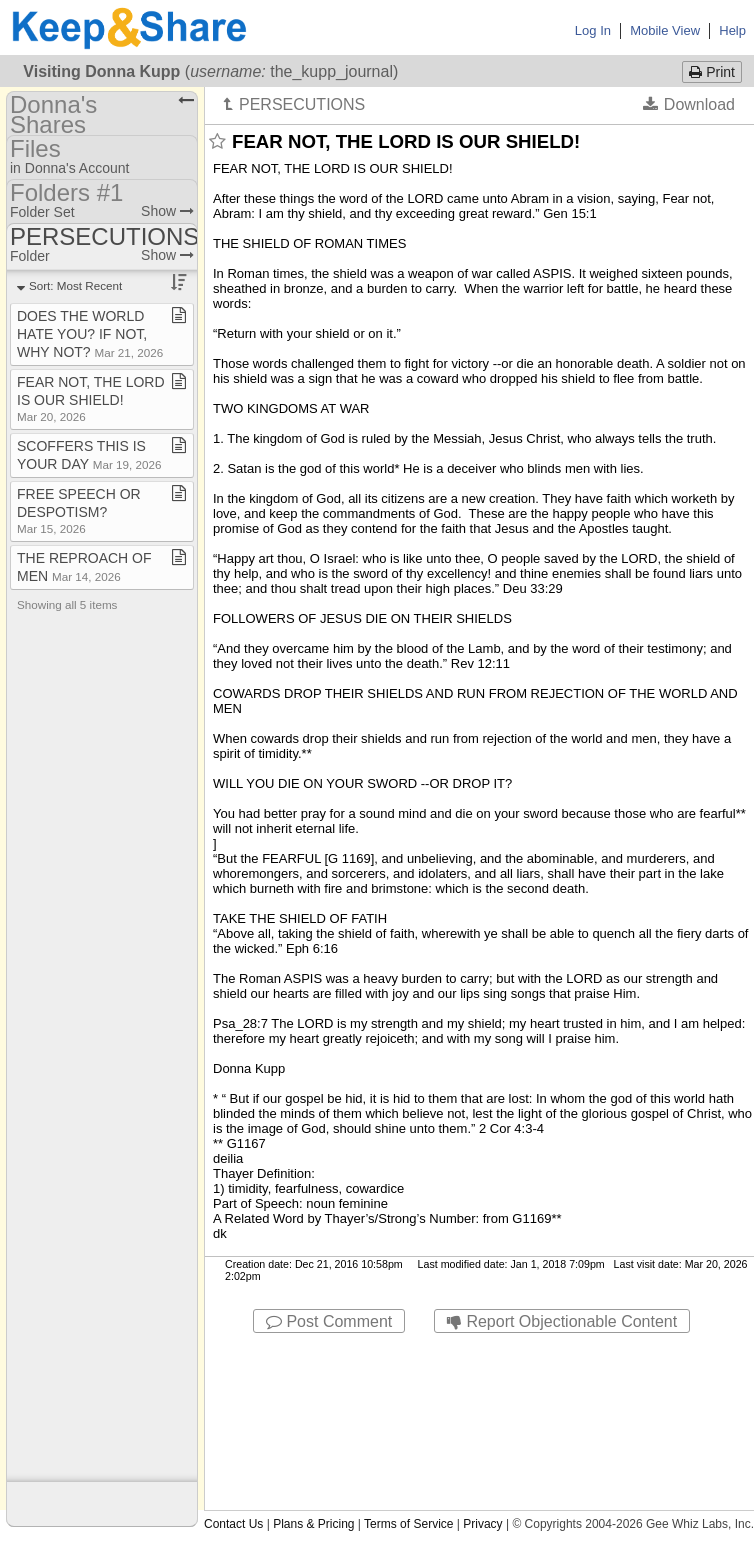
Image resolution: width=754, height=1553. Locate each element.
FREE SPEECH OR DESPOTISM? (79, 510)
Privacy (482, 1524)
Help (732, 30)
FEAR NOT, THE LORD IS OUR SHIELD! (91, 398)
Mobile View (665, 30)
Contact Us (233, 1524)
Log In (593, 30)
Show (167, 211)
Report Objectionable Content (562, 1321)
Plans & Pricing (313, 1524)
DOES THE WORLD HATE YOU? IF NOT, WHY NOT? (90, 334)
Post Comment (329, 1321)
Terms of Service (408, 1524)
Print (712, 72)
